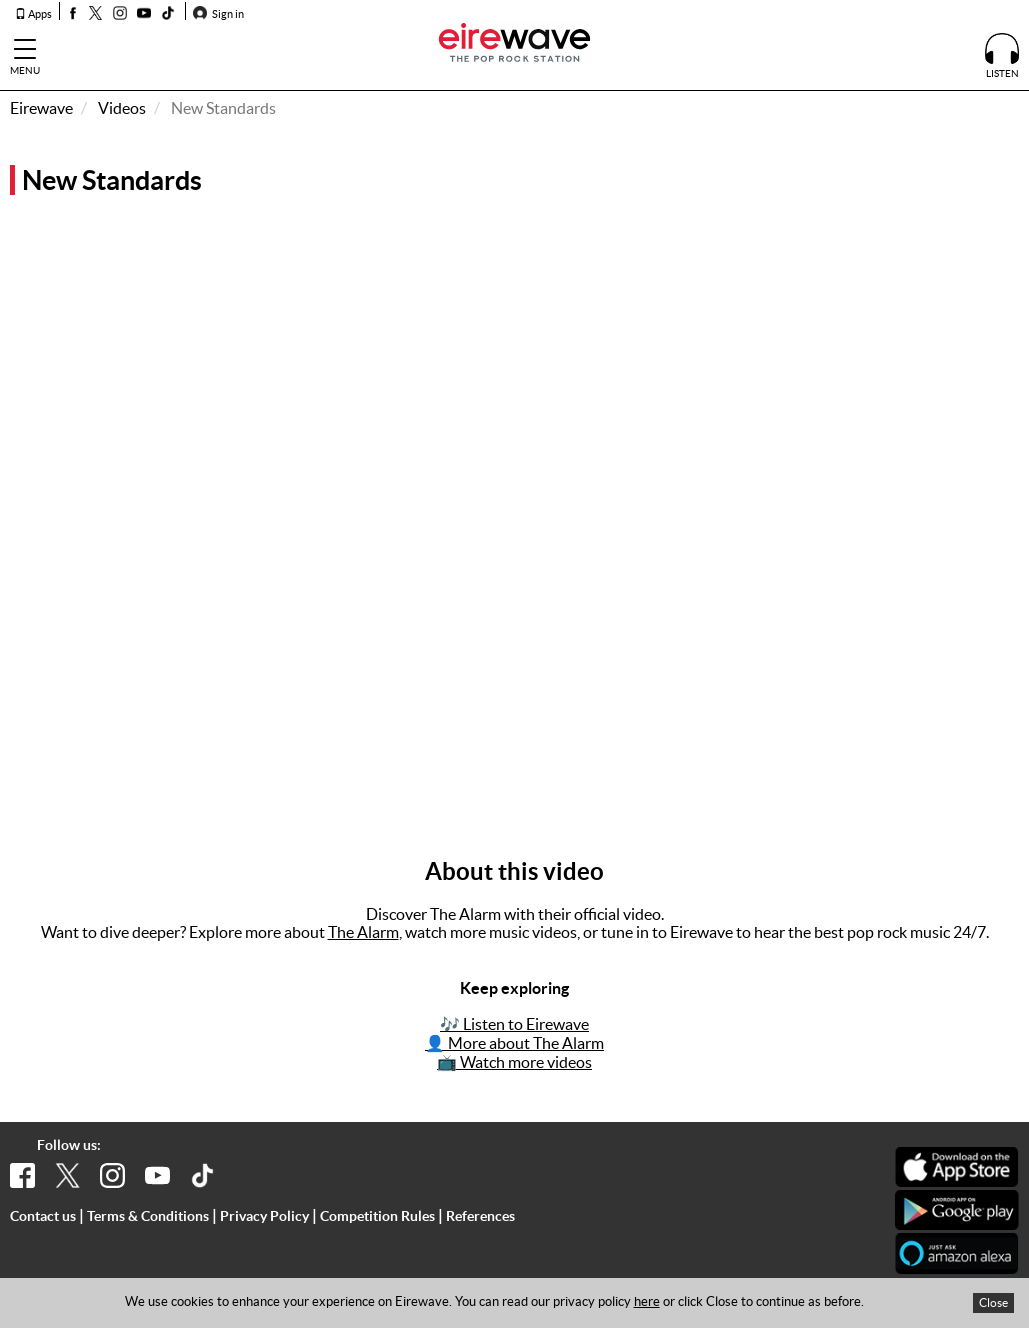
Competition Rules (377, 1216)
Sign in (218, 14)
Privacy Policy (264, 1216)
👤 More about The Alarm (514, 1043)
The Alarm (363, 932)
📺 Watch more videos (514, 1062)
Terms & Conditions (148, 1216)
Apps (33, 14)
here (647, 1301)
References (480, 1216)
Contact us (43, 1216)
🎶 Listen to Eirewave (514, 1024)
